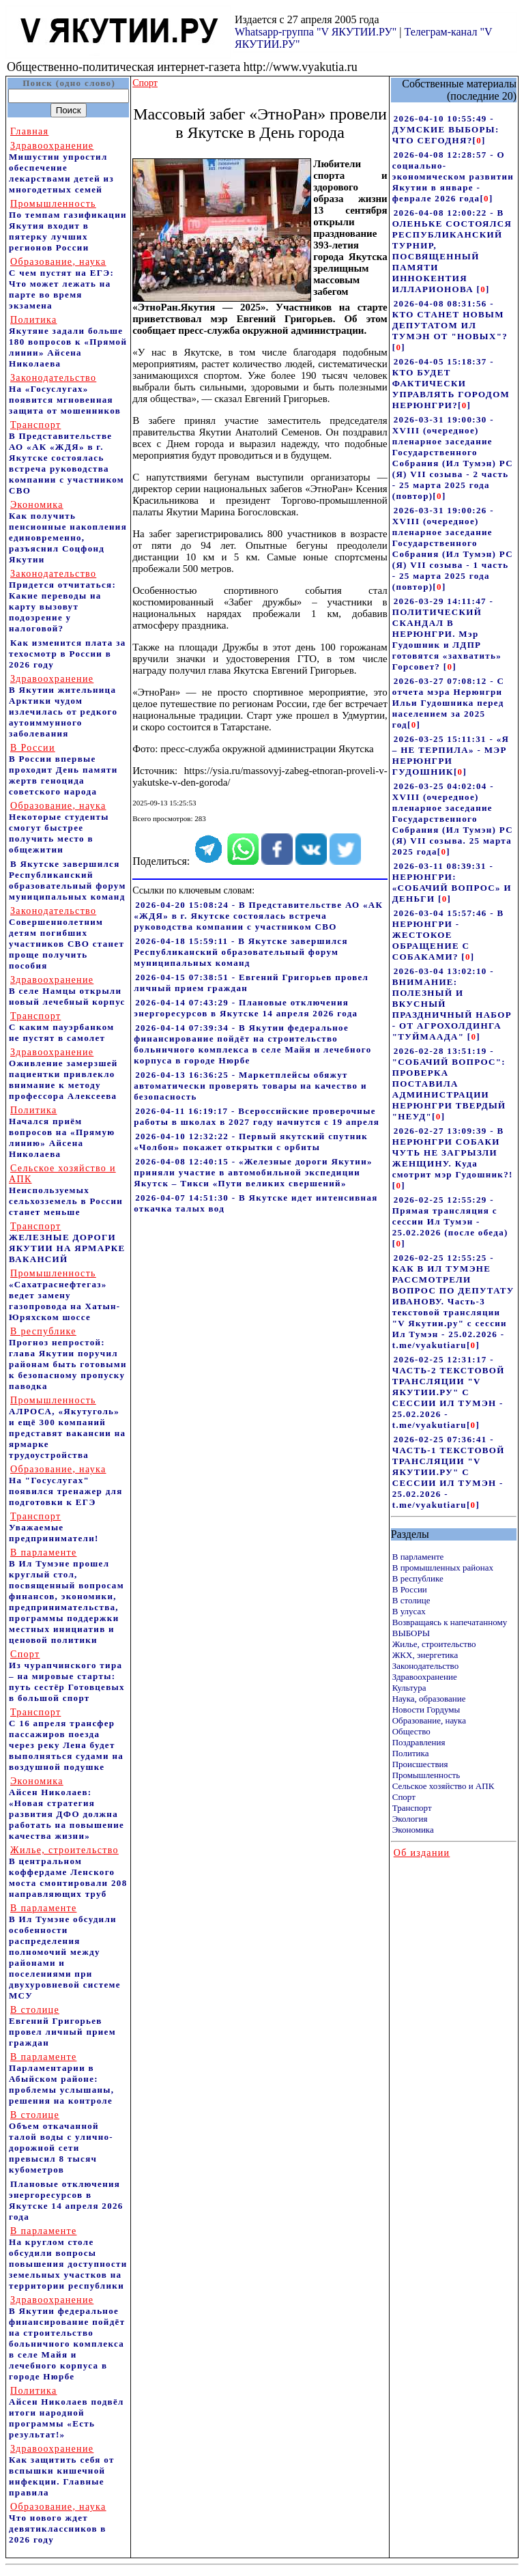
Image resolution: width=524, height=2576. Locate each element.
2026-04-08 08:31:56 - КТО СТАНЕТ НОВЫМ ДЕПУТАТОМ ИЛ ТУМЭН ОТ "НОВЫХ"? (450, 319)
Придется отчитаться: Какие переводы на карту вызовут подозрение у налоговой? (62, 601)
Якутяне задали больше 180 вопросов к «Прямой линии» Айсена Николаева (68, 342)
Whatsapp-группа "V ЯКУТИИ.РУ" (315, 32)
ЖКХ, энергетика (425, 1655)
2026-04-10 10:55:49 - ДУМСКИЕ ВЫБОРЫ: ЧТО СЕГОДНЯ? (445, 129)
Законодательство (425, 1666)
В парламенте (418, 1556)
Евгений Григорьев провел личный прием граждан (62, 2026)
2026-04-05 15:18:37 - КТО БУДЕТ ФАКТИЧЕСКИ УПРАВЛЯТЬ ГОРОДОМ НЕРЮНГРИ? (451, 383)
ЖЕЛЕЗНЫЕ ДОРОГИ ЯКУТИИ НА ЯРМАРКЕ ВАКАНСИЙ (67, 1242)
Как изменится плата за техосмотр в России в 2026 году (67, 654)
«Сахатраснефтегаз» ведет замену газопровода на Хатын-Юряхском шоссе (64, 1295)
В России (409, 1589)
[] (479, 140)
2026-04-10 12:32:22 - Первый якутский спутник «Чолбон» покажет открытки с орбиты (251, 1141)
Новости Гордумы (426, 1709)
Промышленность (426, 1775)
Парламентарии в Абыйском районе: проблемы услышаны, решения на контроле (61, 2079)
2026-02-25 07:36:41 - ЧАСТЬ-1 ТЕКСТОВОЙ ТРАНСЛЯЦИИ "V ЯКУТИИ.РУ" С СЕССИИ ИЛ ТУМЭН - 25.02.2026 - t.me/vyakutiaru (448, 1472)
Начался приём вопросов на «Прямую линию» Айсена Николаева (62, 1132)
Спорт (404, 1797)
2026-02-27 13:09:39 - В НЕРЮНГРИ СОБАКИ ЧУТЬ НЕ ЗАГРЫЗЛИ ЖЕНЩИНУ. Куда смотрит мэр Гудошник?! (452, 1152)
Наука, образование (429, 1698)
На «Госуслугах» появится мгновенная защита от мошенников (65, 394)
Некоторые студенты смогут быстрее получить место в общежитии (59, 828)
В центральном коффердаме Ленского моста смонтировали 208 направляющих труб (68, 1872)
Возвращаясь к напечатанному (449, 1622)
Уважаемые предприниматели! (54, 1527)
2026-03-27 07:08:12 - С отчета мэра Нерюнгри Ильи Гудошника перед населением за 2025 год (448, 703)
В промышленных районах (442, 1567)
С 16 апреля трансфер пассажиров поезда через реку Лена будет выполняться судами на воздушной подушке (66, 1739)
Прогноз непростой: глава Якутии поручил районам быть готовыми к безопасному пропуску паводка (68, 1358)
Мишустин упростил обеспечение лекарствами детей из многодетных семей (61, 168)
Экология (410, 1819)
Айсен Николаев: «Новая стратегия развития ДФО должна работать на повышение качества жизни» (66, 1808)
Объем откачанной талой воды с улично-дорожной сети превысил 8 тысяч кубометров (61, 2142)
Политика (410, 1753)
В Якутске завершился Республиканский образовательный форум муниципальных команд (67, 880)
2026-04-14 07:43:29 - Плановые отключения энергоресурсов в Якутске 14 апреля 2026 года (246, 1007)
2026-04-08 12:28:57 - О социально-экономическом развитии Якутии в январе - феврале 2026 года (453, 176)
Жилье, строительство (434, 1644)
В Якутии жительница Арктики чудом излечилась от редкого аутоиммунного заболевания (63, 706)
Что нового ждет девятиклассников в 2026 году (57, 2523)
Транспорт (412, 1808)
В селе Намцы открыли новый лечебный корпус (67, 991)
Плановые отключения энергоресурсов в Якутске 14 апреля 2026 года (66, 2200)
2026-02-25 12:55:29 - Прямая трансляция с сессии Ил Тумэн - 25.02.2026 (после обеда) (450, 1215)
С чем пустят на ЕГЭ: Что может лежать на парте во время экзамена (61, 284)
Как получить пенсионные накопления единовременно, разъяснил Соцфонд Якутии (68, 532)
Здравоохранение (424, 1677)
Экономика (413, 1829)
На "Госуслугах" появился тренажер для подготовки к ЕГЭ (66, 1485)
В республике (417, 1578)
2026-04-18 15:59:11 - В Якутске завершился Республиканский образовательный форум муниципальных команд (241, 952)
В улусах (409, 1611)
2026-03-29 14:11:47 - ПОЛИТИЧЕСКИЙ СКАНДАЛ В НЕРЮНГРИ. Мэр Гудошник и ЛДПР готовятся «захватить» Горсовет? (446, 634)
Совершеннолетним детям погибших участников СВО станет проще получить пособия (66, 938)
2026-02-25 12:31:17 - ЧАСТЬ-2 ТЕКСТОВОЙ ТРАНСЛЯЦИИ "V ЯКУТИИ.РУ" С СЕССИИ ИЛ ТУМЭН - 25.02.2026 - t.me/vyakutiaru (448, 1392)
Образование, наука (429, 1720)
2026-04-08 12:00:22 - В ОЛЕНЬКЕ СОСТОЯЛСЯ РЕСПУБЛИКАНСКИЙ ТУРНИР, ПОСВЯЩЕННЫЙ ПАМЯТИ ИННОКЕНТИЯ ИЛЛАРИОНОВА (452, 250)
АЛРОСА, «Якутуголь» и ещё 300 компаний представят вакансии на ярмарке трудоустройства (67, 1427)
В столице (411, 1600)
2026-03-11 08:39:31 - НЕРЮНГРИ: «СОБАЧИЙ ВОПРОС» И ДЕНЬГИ (452, 882)
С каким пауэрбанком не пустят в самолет (61, 1027)
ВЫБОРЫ (411, 1633)
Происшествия (420, 1764)
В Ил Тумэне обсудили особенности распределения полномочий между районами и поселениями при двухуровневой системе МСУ (65, 1952)
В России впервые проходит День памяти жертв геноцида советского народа (63, 770)
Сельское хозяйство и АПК (443, 1786)
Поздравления (419, 1742)
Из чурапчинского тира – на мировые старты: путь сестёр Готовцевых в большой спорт (67, 1676)
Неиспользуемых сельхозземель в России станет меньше (66, 1190)
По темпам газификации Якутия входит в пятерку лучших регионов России (68, 226)
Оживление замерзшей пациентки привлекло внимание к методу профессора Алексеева (63, 1074)
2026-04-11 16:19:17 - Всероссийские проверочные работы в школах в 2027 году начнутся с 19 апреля (256, 1116)
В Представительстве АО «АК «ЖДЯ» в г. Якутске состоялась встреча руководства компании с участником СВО (66, 458)
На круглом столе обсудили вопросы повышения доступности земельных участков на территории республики (68, 2258)
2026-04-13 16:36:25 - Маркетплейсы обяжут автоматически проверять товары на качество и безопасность (250, 1086)
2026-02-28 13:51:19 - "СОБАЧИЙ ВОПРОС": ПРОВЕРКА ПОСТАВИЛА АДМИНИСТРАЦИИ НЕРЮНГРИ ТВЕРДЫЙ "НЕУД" (449, 1083)
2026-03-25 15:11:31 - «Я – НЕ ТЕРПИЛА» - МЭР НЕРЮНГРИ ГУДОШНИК (451, 755)
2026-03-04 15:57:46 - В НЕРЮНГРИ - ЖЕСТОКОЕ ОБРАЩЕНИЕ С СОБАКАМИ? (448, 935)
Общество (411, 1731)
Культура (409, 1688)
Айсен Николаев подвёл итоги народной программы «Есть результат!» (66, 2412)
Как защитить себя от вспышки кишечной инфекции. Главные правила (62, 2471)
